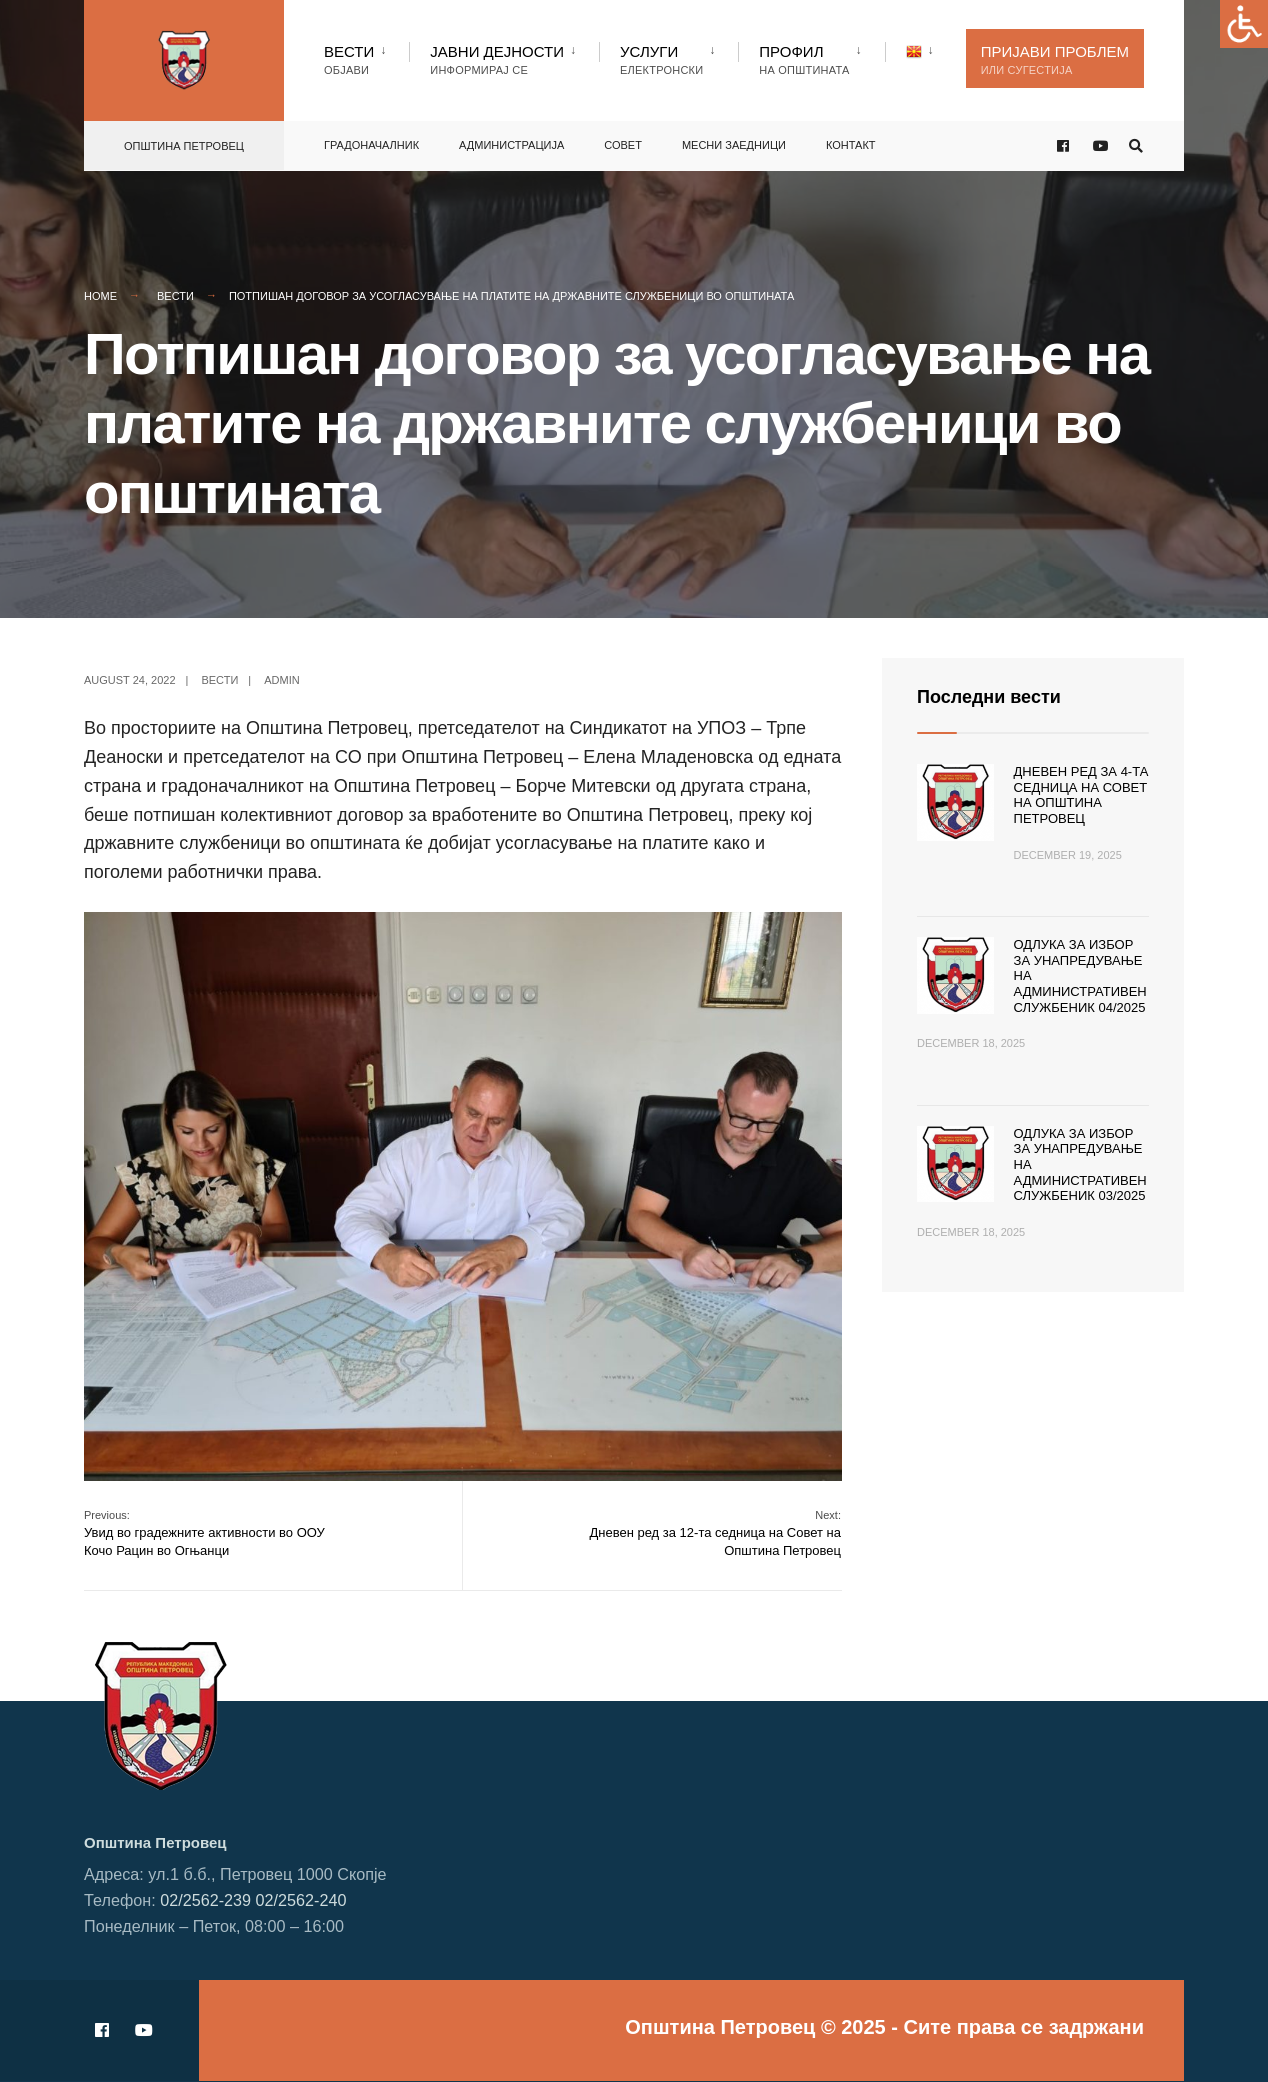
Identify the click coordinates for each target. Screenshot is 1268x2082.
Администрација (511, 145)
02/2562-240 (301, 1900)
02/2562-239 (205, 1900)
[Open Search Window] (1136, 146)
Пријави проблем (1055, 59)
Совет (623, 145)
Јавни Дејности (497, 59)
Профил (804, 59)
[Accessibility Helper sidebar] (1244, 24)
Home (100, 296)
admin (281, 680)
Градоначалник (371, 145)
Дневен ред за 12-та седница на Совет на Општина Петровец (715, 1533)
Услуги (661, 59)
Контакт (851, 145)
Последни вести (989, 697)
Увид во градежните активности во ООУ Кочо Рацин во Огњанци (204, 1533)
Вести (349, 59)
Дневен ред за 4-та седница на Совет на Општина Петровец (1081, 795)
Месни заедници (734, 145)
